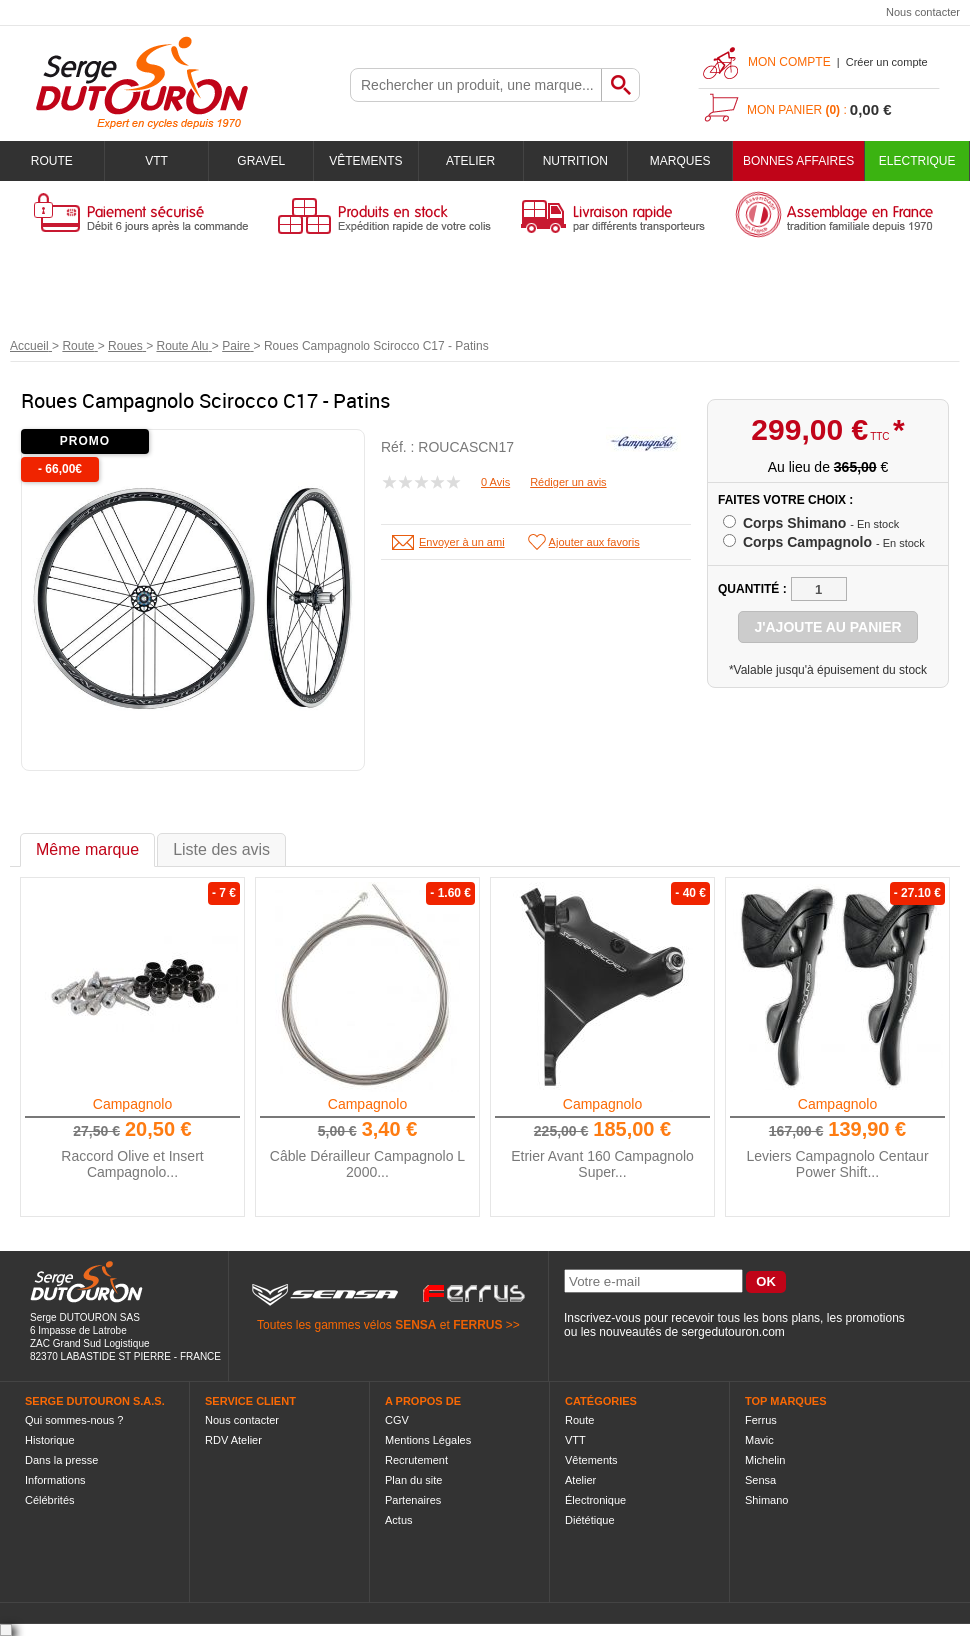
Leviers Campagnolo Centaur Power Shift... (837, 1164)
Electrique (917, 161)
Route (52, 161)
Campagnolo (132, 1104)
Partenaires (413, 1500)
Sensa (760, 1480)
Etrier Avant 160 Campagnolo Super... (602, 1164)
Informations (55, 1480)
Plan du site (413, 1480)
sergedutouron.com (732, 1332)
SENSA (415, 1325)
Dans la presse (61, 1460)
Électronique (595, 1500)
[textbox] (476, 85)
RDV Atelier (233, 1440)
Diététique (590, 1520)
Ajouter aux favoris (594, 542)
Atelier (470, 161)
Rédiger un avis (568, 482)
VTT (156, 161)
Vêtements (365, 161)
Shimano (766, 1500)
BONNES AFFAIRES (798, 161)
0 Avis (495, 482)
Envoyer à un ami (462, 542)
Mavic (759, 1440)
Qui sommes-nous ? (74, 1420)
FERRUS (477, 1325)
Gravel (261, 161)
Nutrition (575, 161)
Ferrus (761, 1420)
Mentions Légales (428, 1440)
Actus (399, 1520)
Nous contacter (923, 12)
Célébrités (50, 1500)
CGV (397, 1420)
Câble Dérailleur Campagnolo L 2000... (367, 1164)
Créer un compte (887, 62)
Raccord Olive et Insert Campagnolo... (132, 1164)
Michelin (765, 1460)
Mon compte (789, 62)
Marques (680, 161)
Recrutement (416, 1460)
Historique (50, 1440)
